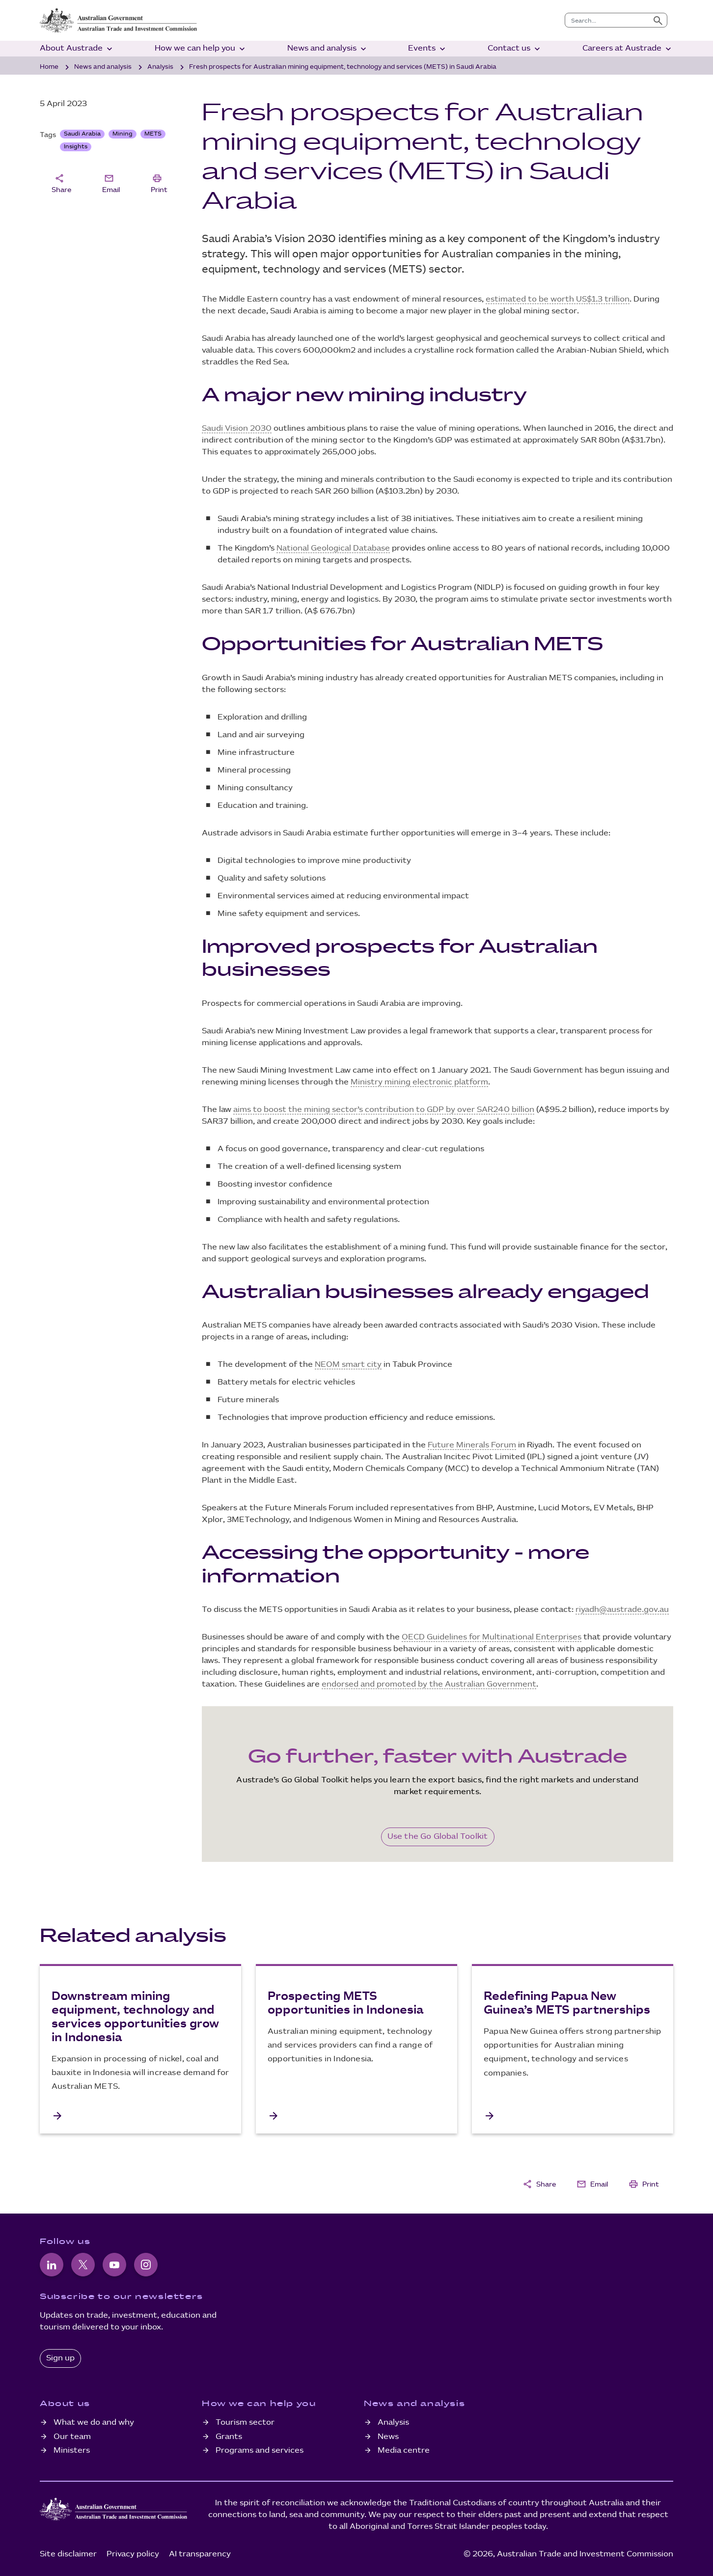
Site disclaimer (68, 2554)
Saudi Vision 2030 (237, 428)
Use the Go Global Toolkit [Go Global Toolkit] (437, 1836)
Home (49, 66)
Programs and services (259, 2450)
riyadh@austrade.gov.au (622, 1610)
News (388, 2437)
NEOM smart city (348, 1364)
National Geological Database (333, 548)
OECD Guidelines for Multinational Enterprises (491, 1637)
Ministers (72, 2450)
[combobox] (607, 20)
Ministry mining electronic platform (419, 1082)
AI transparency (200, 2554)
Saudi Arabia (82, 134)
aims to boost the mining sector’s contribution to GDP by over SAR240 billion (383, 1110)
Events (427, 49)
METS (153, 134)
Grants (229, 2437)
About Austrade (77, 49)
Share (61, 183)
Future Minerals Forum (472, 1445)
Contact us (515, 49)
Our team (72, 2437)
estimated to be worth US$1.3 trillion (558, 299)
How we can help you (201, 49)
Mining (122, 134)
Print (159, 183)
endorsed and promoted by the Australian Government (429, 1684)
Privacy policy (133, 2554)
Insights (75, 146)
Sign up (60, 2358)
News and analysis (327, 49)
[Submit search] (658, 20)
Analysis (160, 66)
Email (111, 183)
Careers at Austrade (627, 49)
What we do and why (94, 2422)
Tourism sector (245, 2422)
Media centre (404, 2450)
